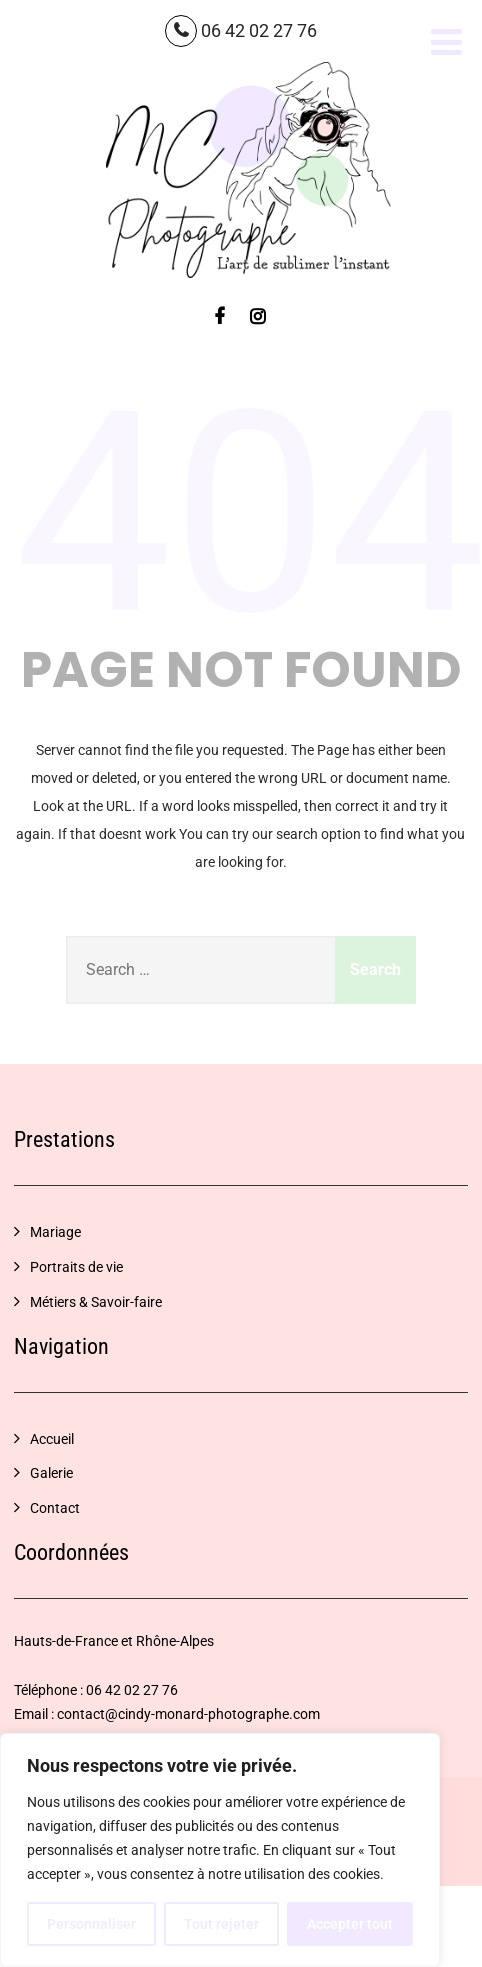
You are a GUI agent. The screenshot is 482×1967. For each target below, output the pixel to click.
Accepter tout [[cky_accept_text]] (350, 1924)
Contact (55, 1508)
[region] (220, 1850)
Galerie (51, 1473)
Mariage (55, 1232)
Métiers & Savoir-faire (96, 1302)
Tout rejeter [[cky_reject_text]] (221, 1924)
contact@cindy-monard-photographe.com (188, 1714)
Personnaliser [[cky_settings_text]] (91, 1924)
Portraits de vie (76, 1267)
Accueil (52, 1439)
